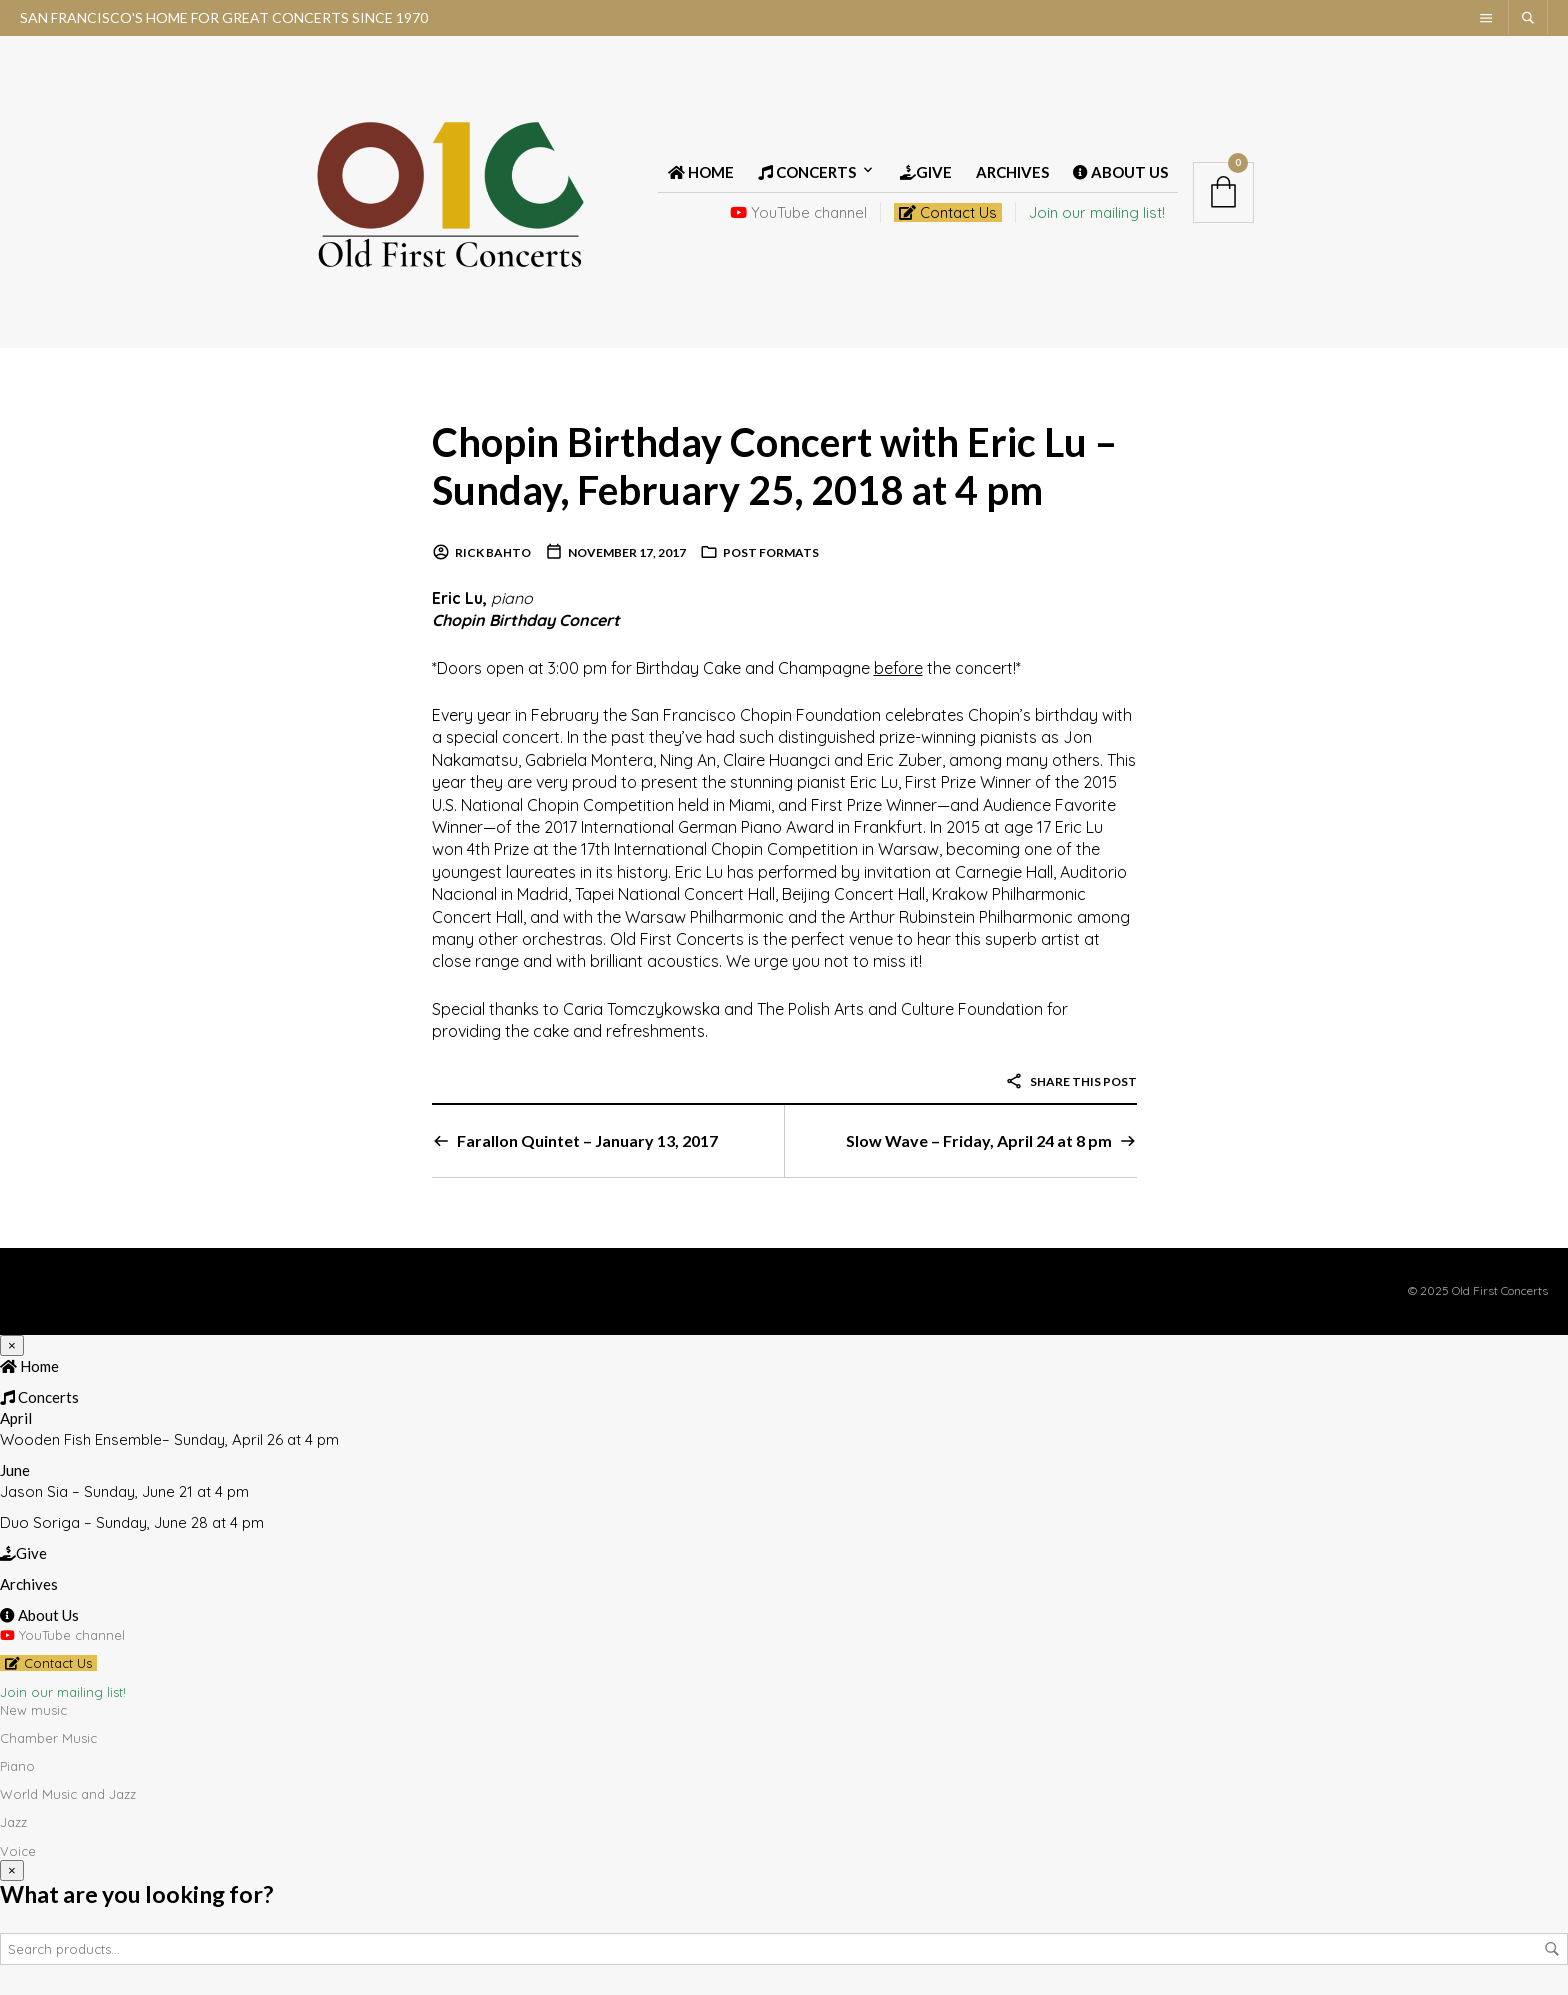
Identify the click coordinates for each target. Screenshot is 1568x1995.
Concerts (807, 172)
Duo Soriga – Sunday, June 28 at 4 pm (132, 1522)
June (15, 1470)
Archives (1012, 172)
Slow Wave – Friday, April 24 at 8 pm (979, 1140)
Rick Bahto (493, 552)
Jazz (13, 1822)
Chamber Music (48, 1738)
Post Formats (771, 552)
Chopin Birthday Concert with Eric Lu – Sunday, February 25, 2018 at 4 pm (775, 465)
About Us (1120, 172)
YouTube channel (798, 212)
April (16, 1418)
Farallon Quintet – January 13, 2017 (587, 1140)
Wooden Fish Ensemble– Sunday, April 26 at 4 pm (169, 1439)
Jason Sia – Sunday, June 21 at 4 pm (124, 1491)
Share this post (1071, 1081)
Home (701, 172)
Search (1552, 1949)
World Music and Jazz (68, 1794)
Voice (18, 1851)
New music (33, 1710)
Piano (17, 1766)
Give (926, 172)
